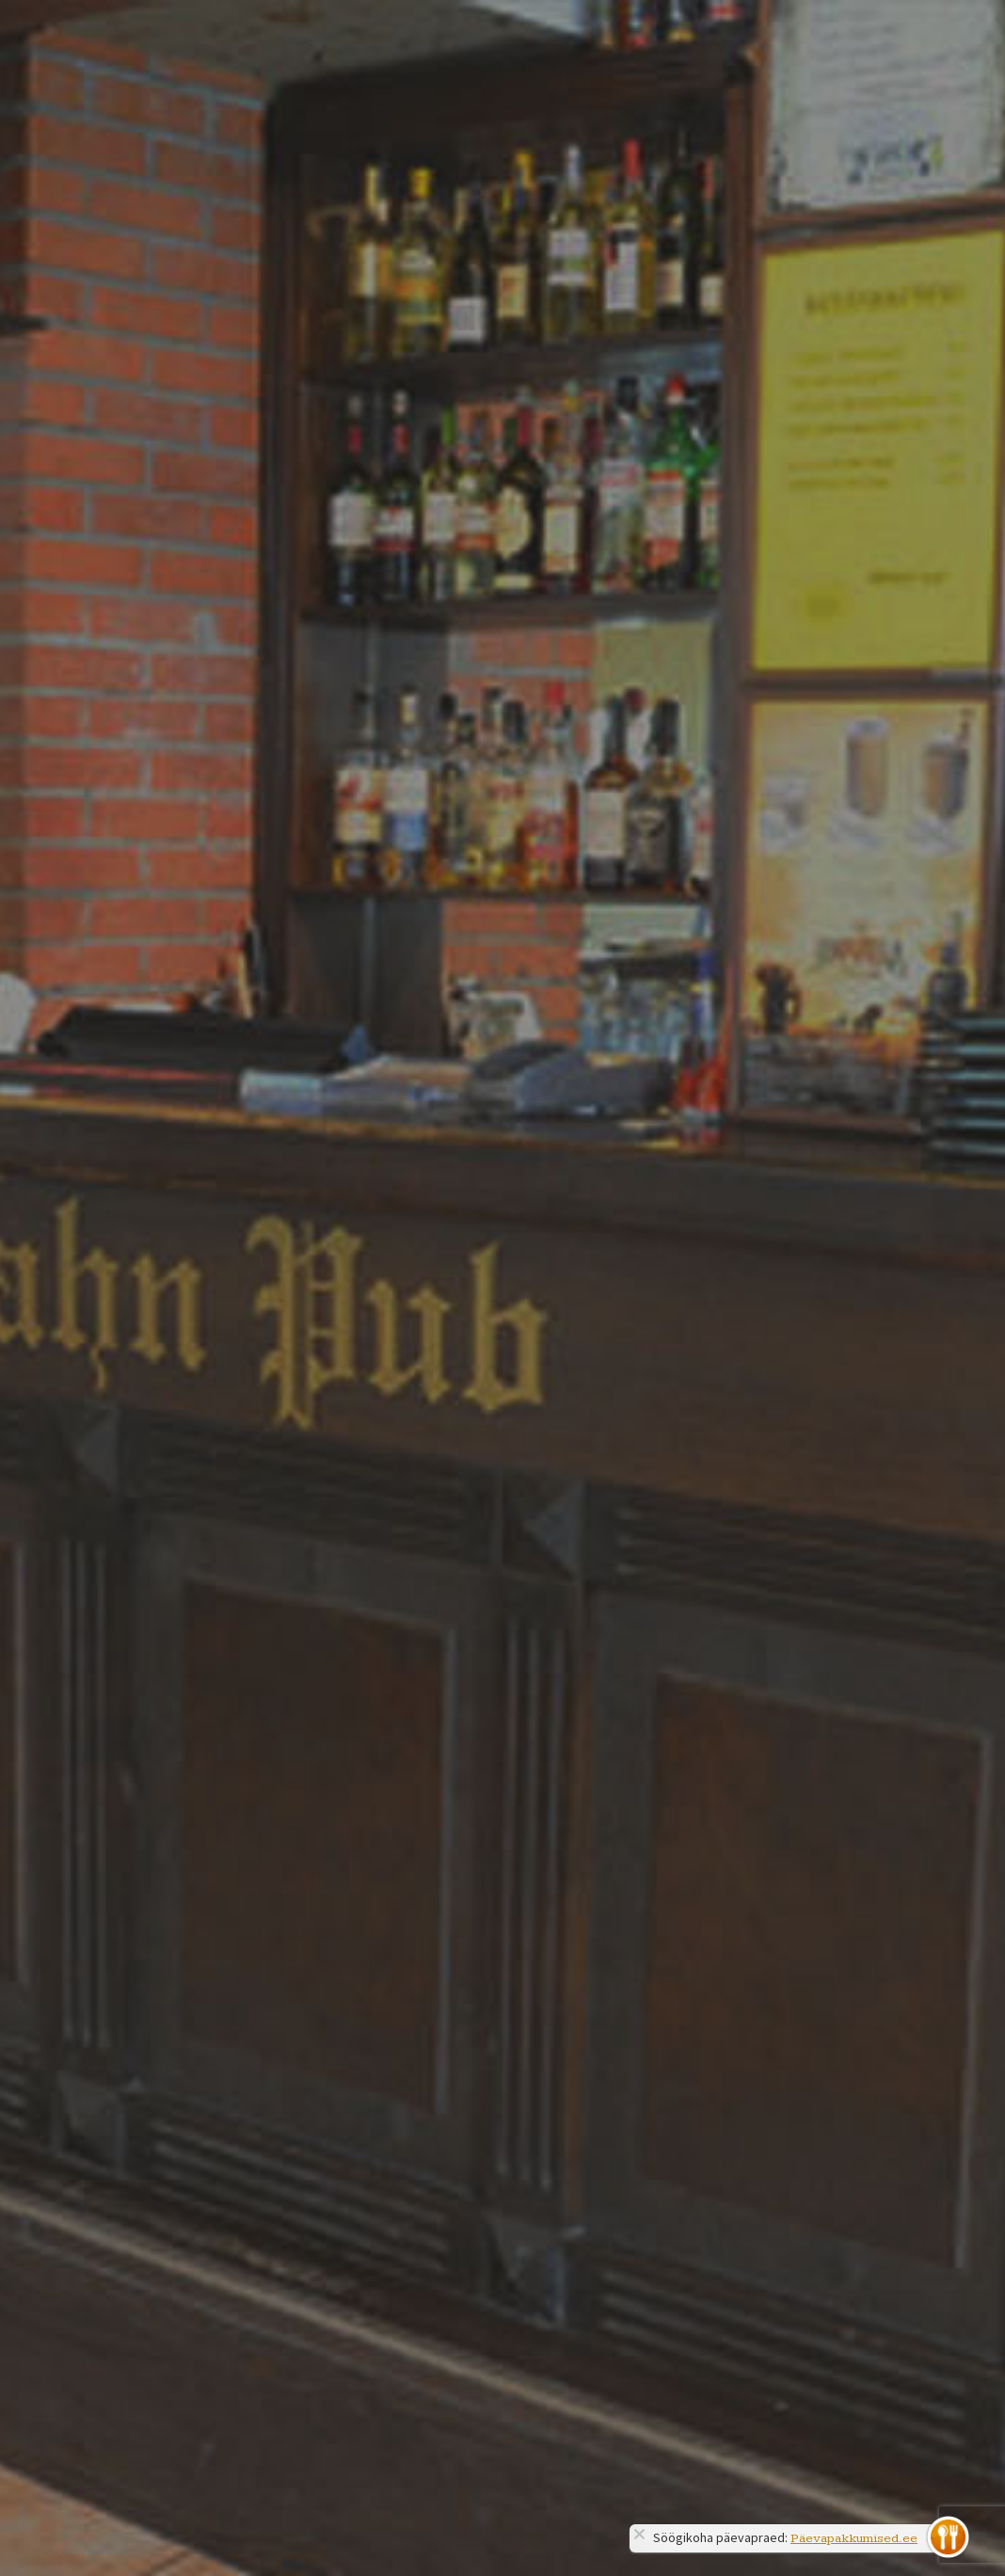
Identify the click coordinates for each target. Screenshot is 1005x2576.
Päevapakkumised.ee (853, 2538)
